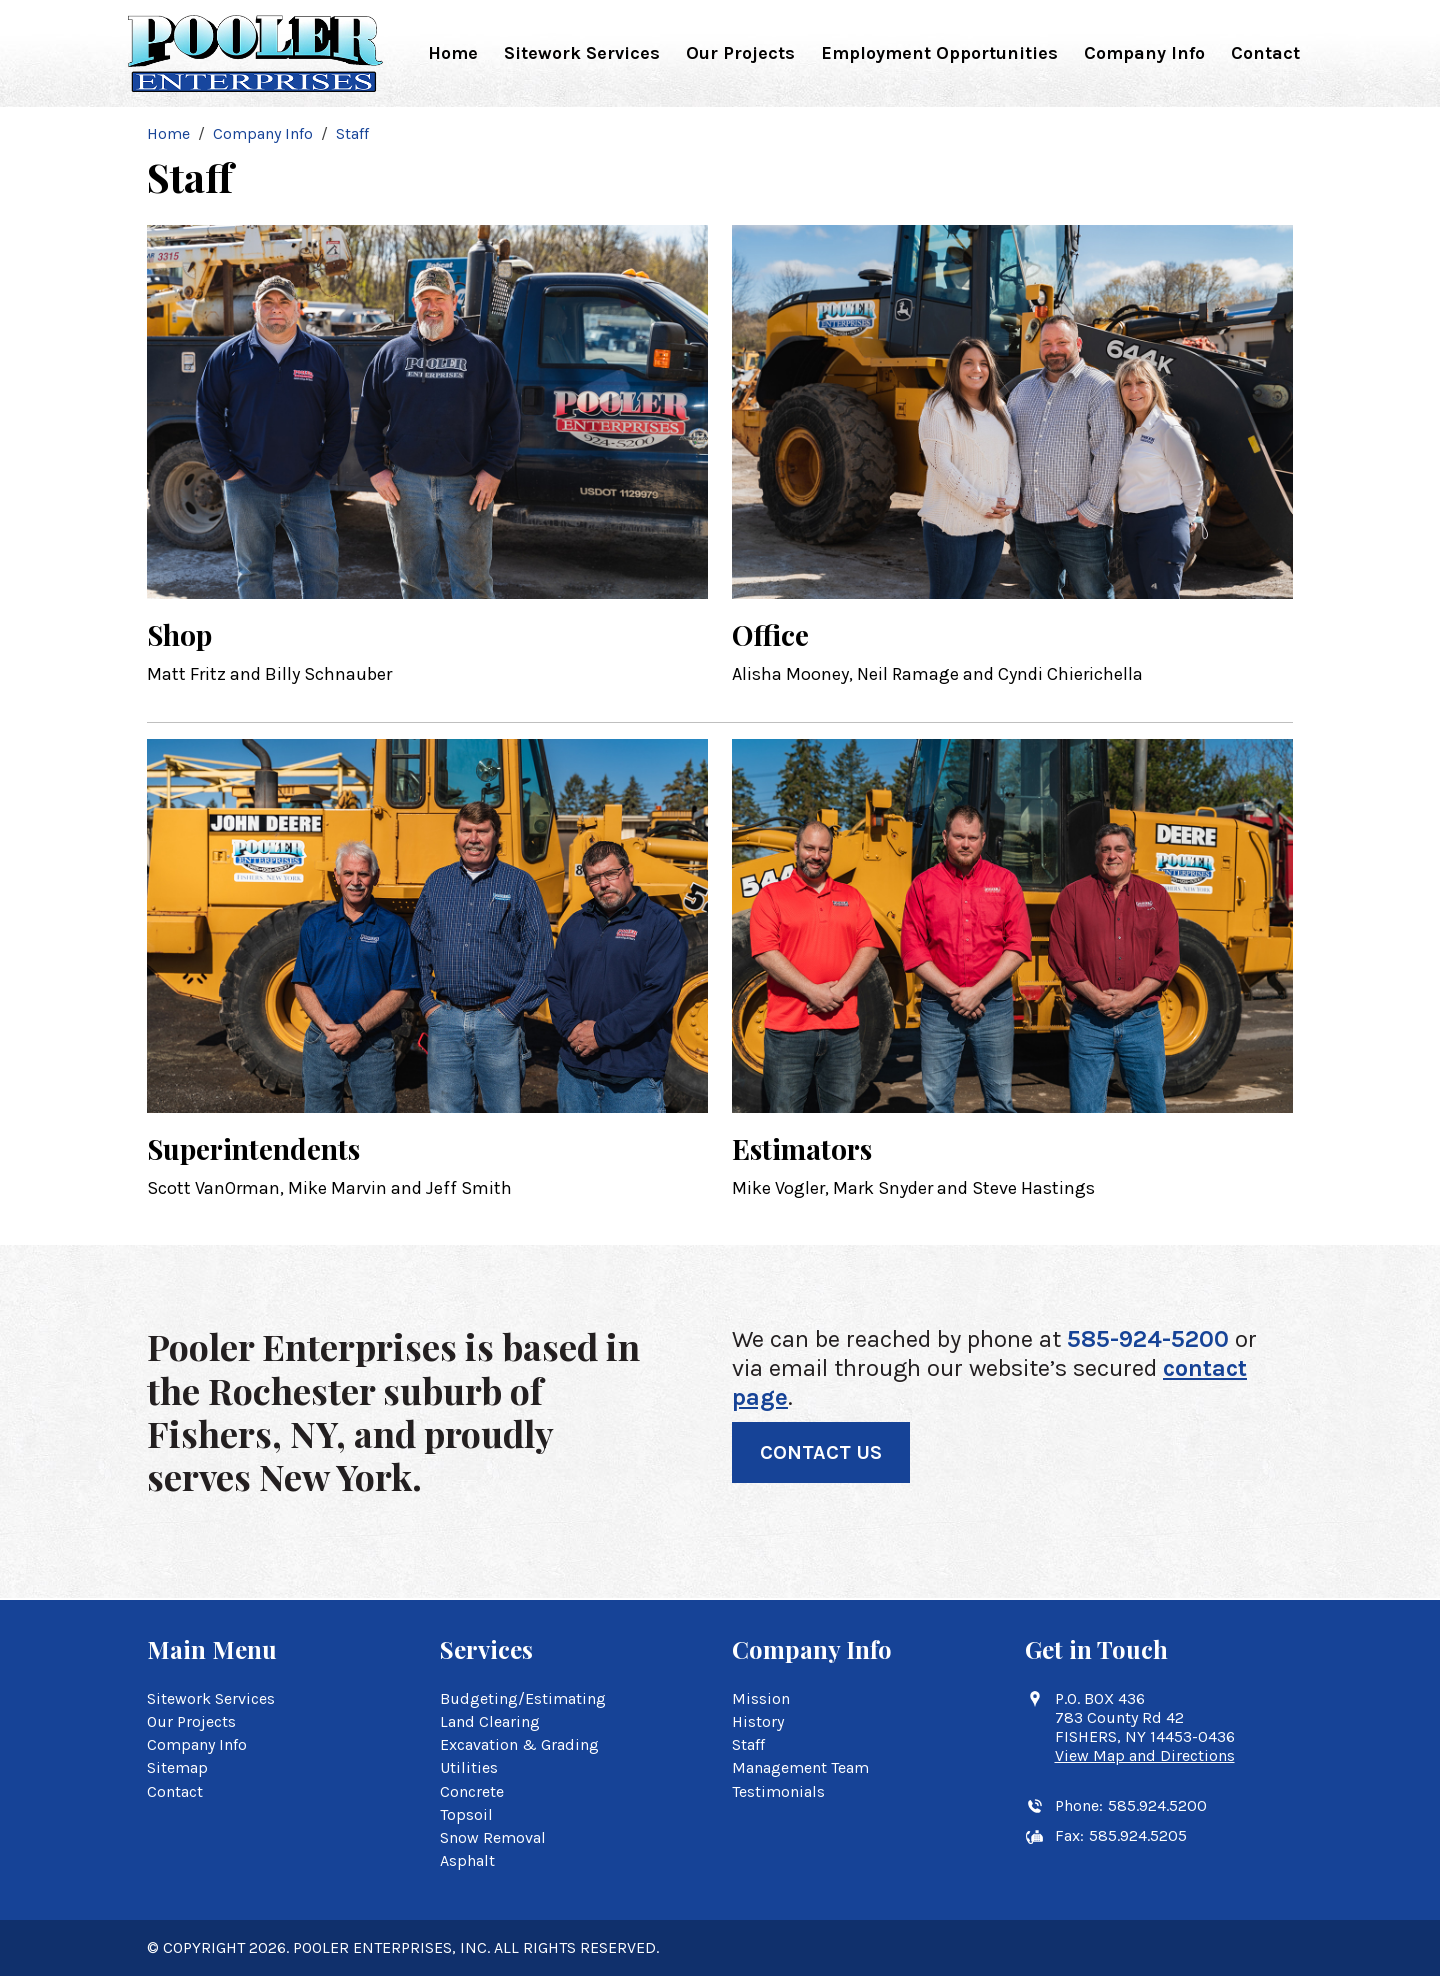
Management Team (800, 1767)
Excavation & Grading (519, 1744)
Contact (1265, 53)
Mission (761, 1698)
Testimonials (778, 1791)
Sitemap (177, 1767)
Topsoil (466, 1814)
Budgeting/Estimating (523, 1698)
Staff (748, 1744)
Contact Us (821, 1452)
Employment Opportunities (939, 53)
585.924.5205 (1138, 1835)
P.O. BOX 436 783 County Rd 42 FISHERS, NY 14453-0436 (1145, 1727)
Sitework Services (582, 53)
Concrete (472, 1791)
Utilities (469, 1767)
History (758, 1721)
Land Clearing (490, 1721)
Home (453, 53)
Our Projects (740, 53)
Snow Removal (493, 1837)
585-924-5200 (1148, 1339)
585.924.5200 (1157, 1805)
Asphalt (467, 1860)
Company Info (1144, 53)
